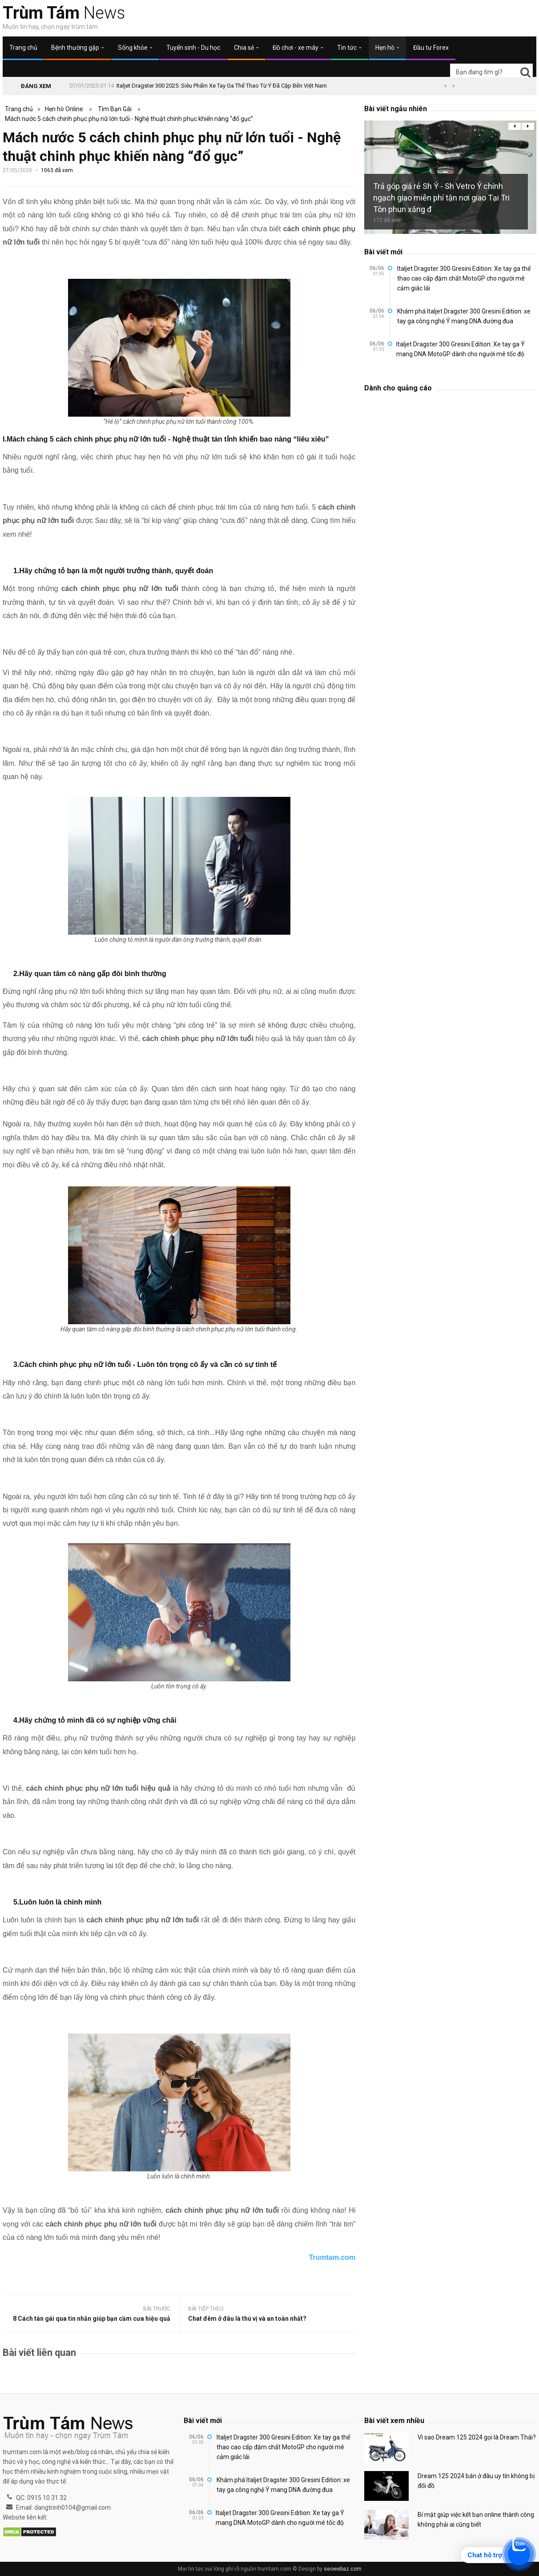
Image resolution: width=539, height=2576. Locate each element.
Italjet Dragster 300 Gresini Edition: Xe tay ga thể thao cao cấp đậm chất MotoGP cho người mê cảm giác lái (464, 278)
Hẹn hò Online (64, 109)
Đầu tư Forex (431, 47)
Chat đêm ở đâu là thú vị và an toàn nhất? (247, 2318)
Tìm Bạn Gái (115, 109)
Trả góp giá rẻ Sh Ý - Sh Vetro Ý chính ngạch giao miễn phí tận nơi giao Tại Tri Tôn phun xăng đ (441, 197)
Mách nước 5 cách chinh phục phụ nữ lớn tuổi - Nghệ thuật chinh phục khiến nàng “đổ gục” (129, 118)
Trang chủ (23, 47)
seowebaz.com (343, 2569)
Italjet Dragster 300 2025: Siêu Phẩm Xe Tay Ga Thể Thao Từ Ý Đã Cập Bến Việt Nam (222, 85)
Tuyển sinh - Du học (193, 47)
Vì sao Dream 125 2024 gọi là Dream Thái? (477, 2437)
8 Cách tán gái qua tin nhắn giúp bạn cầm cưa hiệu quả (91, 2318)
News (64, 13)
